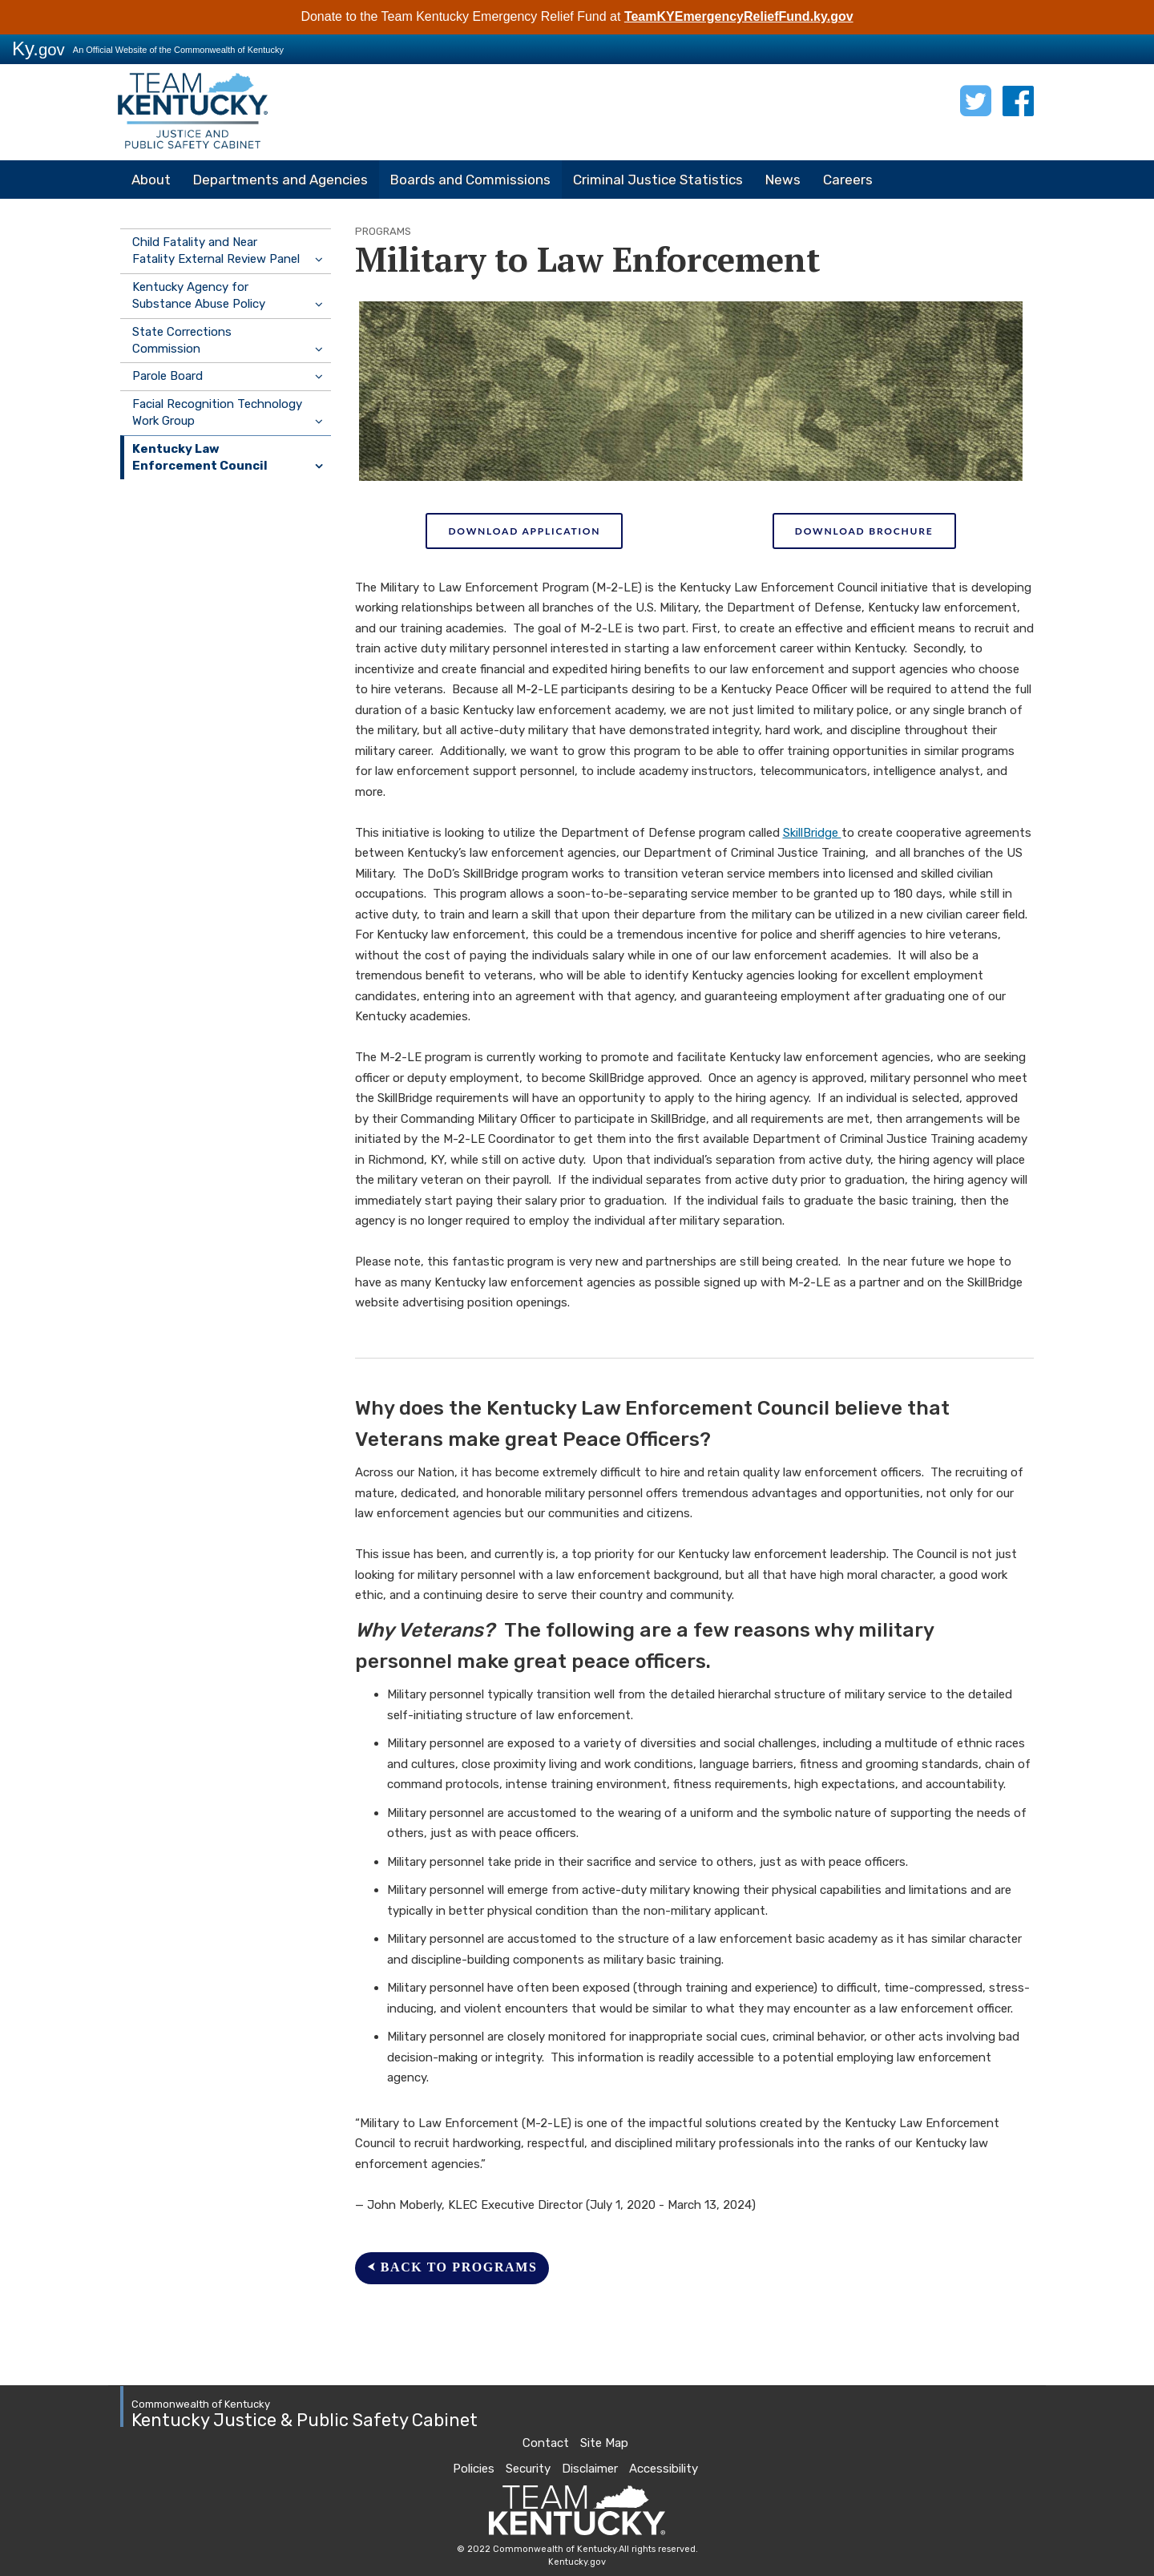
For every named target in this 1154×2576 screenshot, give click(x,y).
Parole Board (167, 376)
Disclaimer (590, 2468)
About (151, 180)
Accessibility (663, 2468)
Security (528, 2468)
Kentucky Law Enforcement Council (200, 457)
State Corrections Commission (182, 340)
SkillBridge (812, 833)
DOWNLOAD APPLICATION (524, 531)
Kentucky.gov (577, 2562)
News (783, 180)
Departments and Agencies (280, 180)
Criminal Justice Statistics (658, 180)
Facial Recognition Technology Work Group (217, 412)
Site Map (604, 2443)
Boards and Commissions (470, 180)
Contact (546, 2443)
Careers (848, 180)
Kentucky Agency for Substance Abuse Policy (198, 295)
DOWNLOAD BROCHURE (864, 531)
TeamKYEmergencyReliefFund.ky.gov (738, 16)
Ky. (38, 48)
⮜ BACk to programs (452, 2267)
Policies (473, 2468)
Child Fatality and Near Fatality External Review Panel (216, 250)
